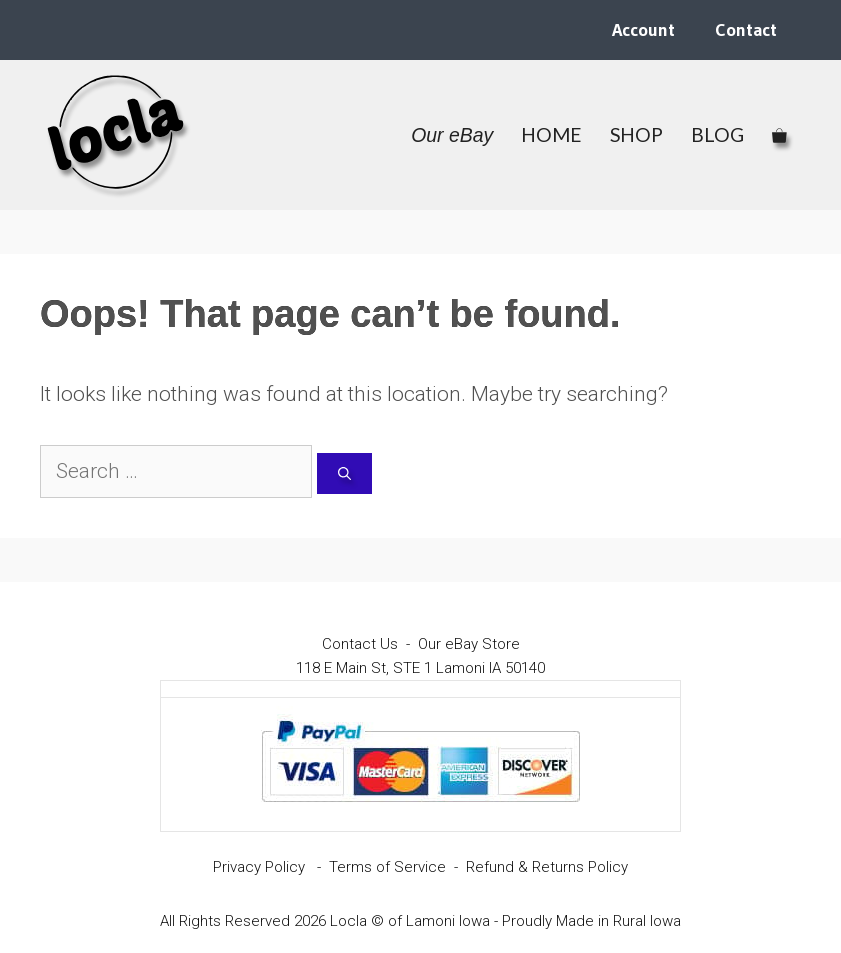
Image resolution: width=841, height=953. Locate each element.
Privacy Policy (259, 867)
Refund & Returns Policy (547, 867)
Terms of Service (387, 867)
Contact (746, 30)
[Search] (344, 474)
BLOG (717, 134)
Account (643, 30)
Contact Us (360, 644)
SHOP (636, 134)
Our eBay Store (469, 644)
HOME (551, 134)
